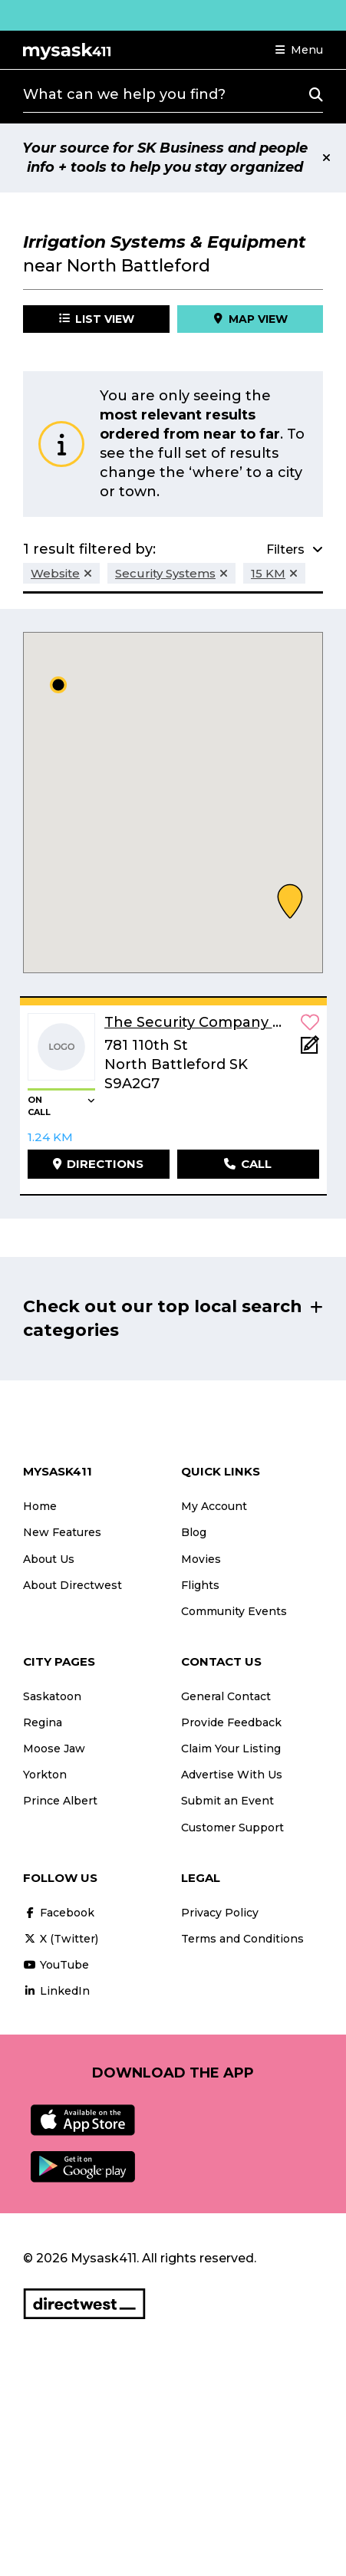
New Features (62, 1532)
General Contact (226, 1696)
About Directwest (72, 1585)
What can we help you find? (124, 94)
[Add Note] (310, 1049)
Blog (193, 1532)
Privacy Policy (220, 1913)
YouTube (56, 1965)
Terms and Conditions (242, 1939)
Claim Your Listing (231, 1748)
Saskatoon (52, 1696)
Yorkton (45, 1774)
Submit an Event (227, 1801)
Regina (42, 1722)
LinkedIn (56, 1991)
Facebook (58, 1913)
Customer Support (232, 1827)
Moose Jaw (54, 1748)
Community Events (234, 1611)
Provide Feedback (231, 1722)
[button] (299, 50)
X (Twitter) (60, 1939)
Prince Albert (60, 1801)
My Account (214, 1506)
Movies (201, 1559)
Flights (200, 1585)
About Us (48, 1559)
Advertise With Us (231, 1774)
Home (40, 1506)
